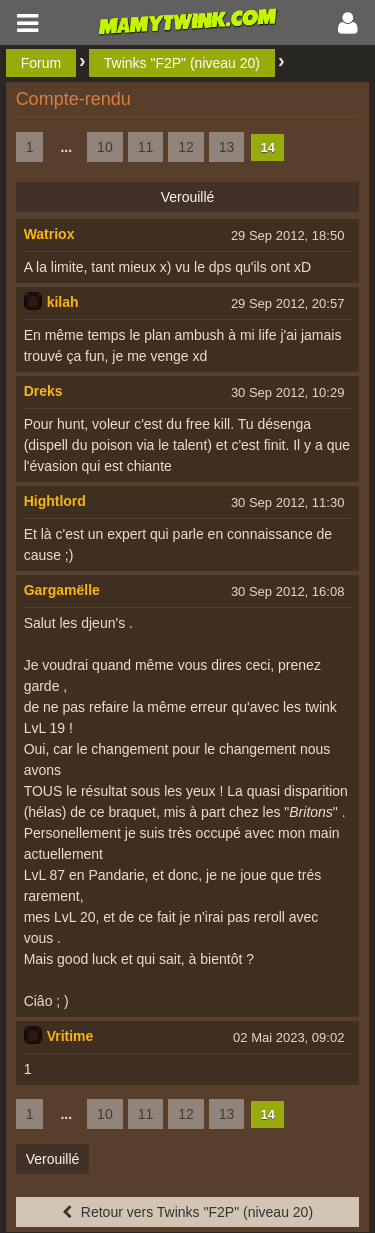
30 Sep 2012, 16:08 (288, 591)
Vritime (70, 1036)
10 (105, 147)
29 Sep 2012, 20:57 (288, 303)
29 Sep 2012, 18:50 (288, 235)
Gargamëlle (62, 590)
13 (227, 147)
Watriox (49, 234)
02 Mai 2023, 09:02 (288, 1037)
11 (146, 147)
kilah (63, 302)
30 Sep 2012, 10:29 (288, 392)
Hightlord (55, 501)
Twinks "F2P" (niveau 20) (182, 63)
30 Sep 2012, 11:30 (288, 502)
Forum (41, 63)
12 (186, 147)
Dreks (43, 391)
